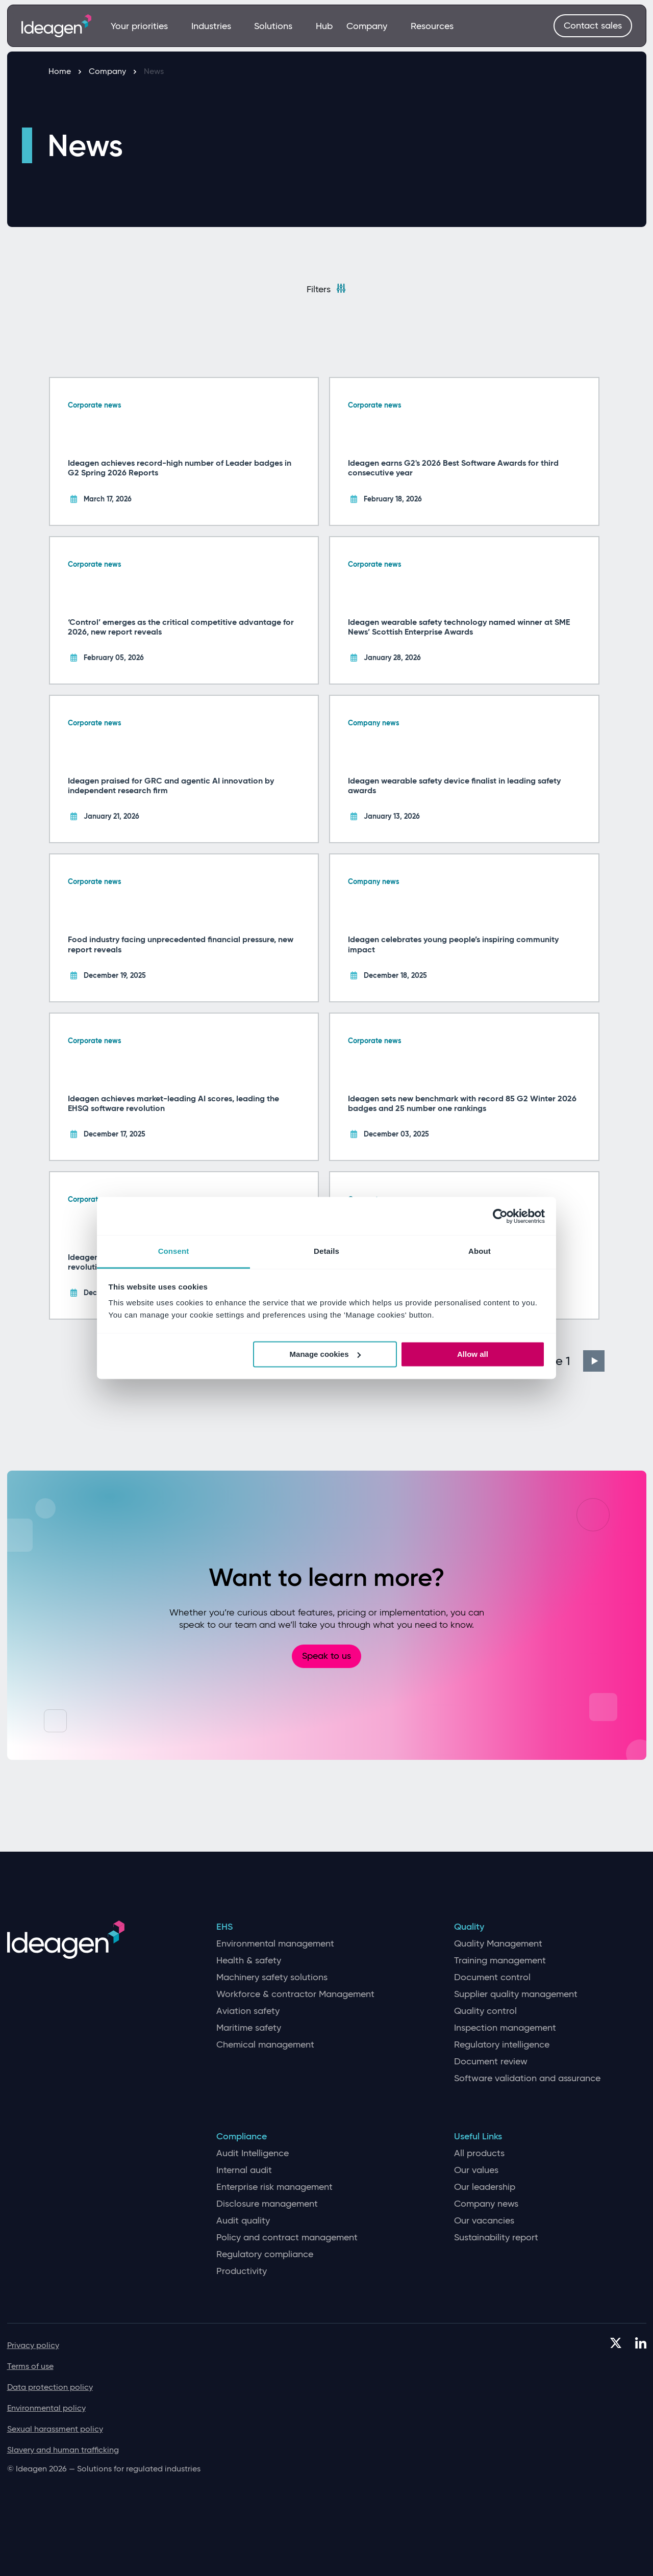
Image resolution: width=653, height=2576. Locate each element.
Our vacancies (484, 2220)
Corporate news (94, 405)
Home (64, 71)
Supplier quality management (515, 1994)
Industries (215, 26)
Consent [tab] (173, 1251)
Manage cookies (325, 1354)
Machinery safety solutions (272, 1977)
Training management (500, 1960)
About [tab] (479, 1251)
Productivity (241, 2271)
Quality (469, 1927)
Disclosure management (267, 2204)
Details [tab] (326, 1251)
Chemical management (265, 2044)
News (154, 71)
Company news (373, 723)
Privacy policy (33, 2345)
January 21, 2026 (111, 816)
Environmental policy (46, 2408)
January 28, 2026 (392, 657)
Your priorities (144, 26)
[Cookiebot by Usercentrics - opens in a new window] (500, 1216)
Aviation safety (248, 2011)
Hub (324, 26)
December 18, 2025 (395, 975)
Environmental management (275, 1943)
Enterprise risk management (274, 2187)
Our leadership (484, 2187)
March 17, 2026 (108, 498)
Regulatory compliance (264, 2254)
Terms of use (30, 2366)
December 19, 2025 (115, 975)
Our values (476, 2170)
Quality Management (498, 1943)
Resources (432, 26)
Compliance (241, 2136)
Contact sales (593, 25)
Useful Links (478, 2136)
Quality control (485, 2011)
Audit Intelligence (252, 2153)
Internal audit (244, 2170)
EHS (224, 1927)
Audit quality (243, 2220)
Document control (492, 1977)
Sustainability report (496, 2237)
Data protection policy (50, 2387)
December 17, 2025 (114, 1134)
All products (479, 2153)
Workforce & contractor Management (295, 1994)
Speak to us (326, 1655)
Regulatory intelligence (501, 2044)
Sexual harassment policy (55, 2429)
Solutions (278, 26)
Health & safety (248, 1960)
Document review (491, 2061)
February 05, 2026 (114, 657)
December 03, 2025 (396, 1134)
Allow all (472, 1354)
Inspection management (505, 2028)
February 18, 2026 (393, 498)
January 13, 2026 (392, 816)
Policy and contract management (287, 2237)
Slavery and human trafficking (63, 2450)
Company (371, 26)
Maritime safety (248, 2028)
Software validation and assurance (527, 2078)
